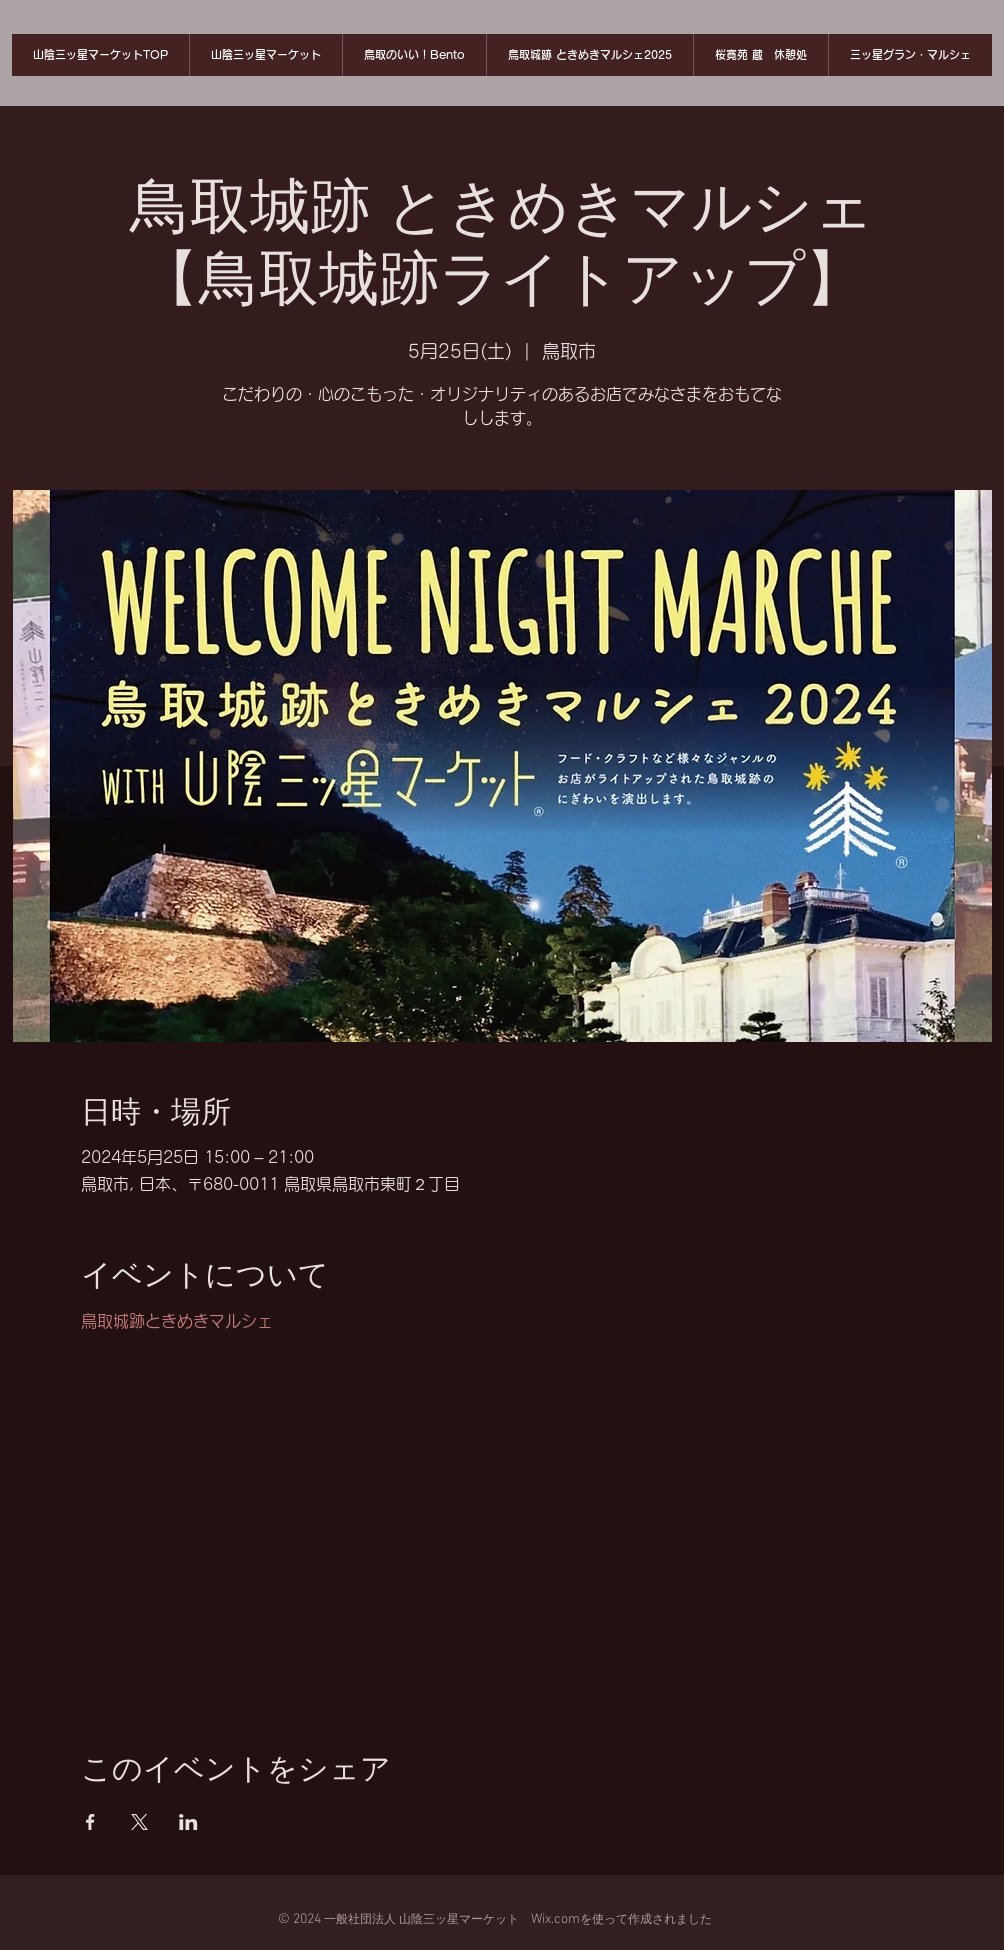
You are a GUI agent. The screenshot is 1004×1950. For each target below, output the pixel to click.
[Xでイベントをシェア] (139, 1822)
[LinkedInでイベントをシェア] (188, 1822)
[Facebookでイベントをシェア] (90, 1822)
